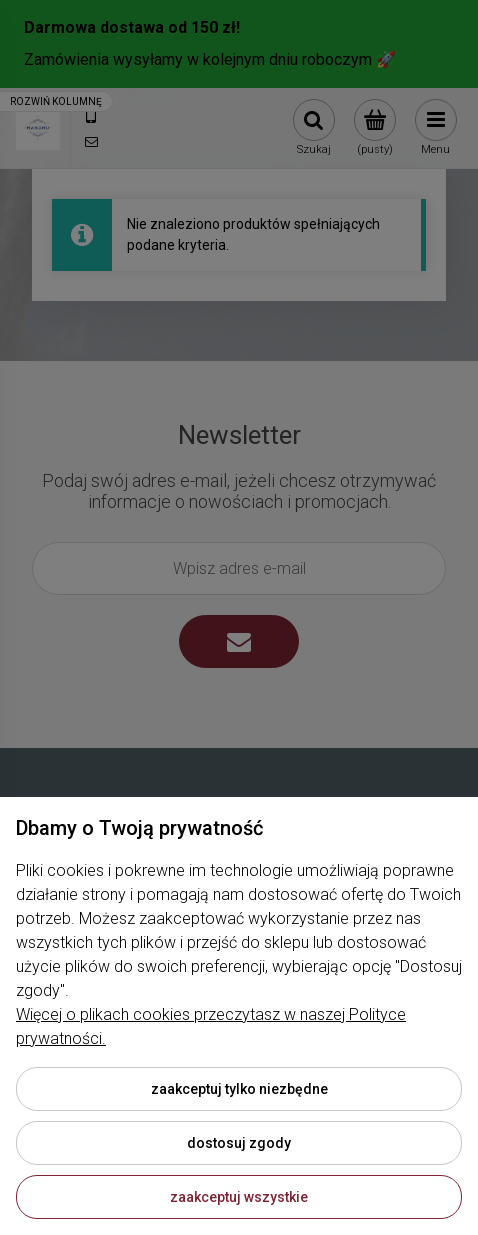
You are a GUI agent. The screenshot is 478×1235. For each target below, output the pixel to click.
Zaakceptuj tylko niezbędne (239, 1089)
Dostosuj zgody (239, 1143)
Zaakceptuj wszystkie (239, 1197)
